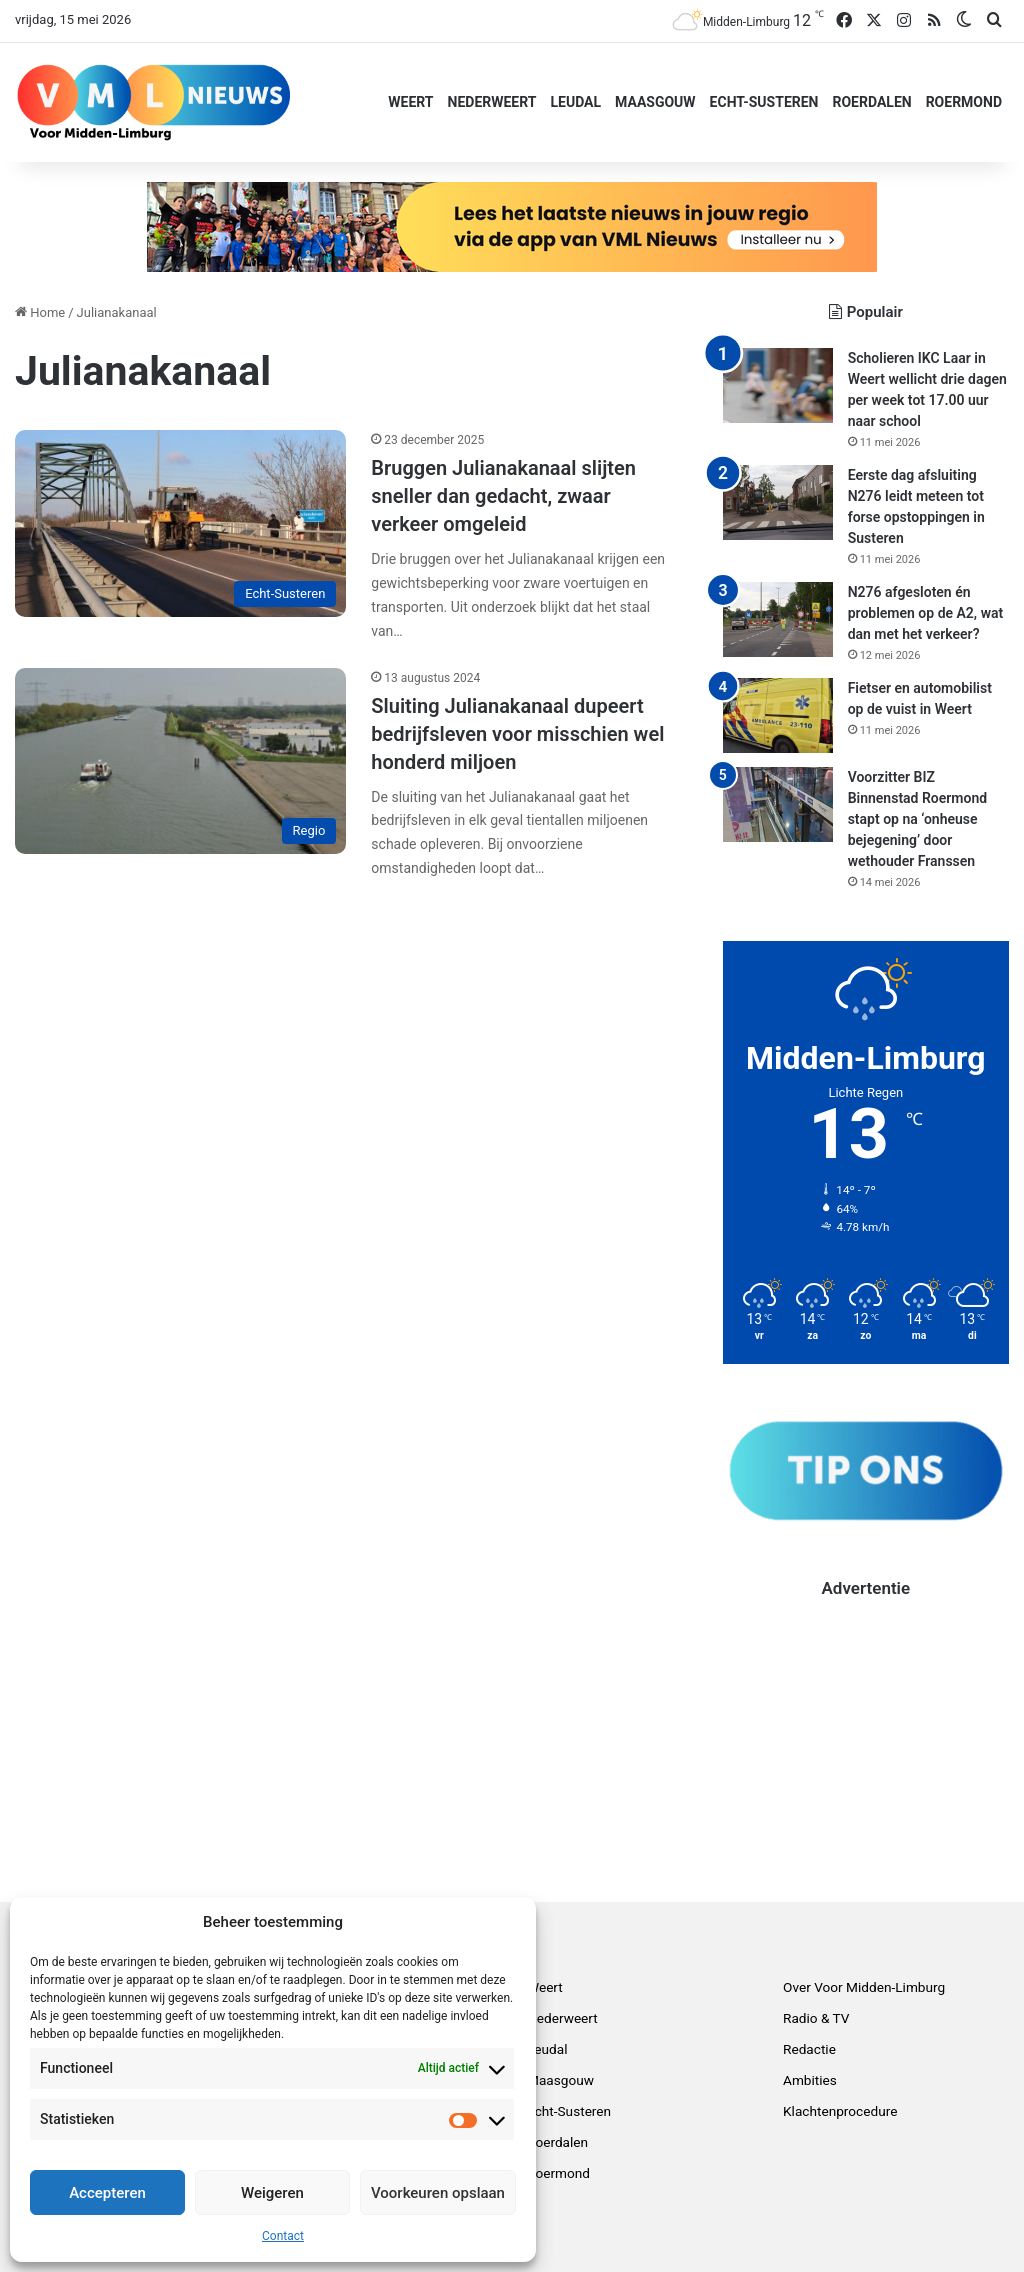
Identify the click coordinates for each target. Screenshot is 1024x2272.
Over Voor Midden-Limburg (864, 1987)
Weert (410, 102)
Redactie (809, 2049)
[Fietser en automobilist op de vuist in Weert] (778, 715)
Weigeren (272, 2193)
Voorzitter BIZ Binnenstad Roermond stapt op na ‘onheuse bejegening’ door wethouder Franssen (917, 819)
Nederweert (492, 102)
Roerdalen (871, 102)
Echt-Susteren (764, 102)
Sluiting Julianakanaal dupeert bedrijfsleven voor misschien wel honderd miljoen (517, 734)
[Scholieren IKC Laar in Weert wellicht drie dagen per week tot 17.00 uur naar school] (778, 385)
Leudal (575, 102)
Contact (283, 2236)
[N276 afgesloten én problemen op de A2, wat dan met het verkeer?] (778, 619)
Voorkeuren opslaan (438, 2193)
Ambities (810, 2080)
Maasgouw (655, 102)
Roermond (964, 102)
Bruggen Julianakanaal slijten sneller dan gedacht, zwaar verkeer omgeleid (503, 496)
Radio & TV (816, 2018)
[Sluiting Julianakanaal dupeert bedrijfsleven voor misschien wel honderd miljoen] (180, 761)
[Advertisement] (866, 1726)
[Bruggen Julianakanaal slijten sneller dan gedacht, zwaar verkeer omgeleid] (180, 523)
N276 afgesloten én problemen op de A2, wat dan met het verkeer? (926, 613)
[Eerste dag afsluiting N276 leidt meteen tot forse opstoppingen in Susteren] (778, 502)
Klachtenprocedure (840, 2111)
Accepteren (107, 2193)
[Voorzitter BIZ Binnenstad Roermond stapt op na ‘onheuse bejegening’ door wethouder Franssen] (778, 804)
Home (40, 312)
